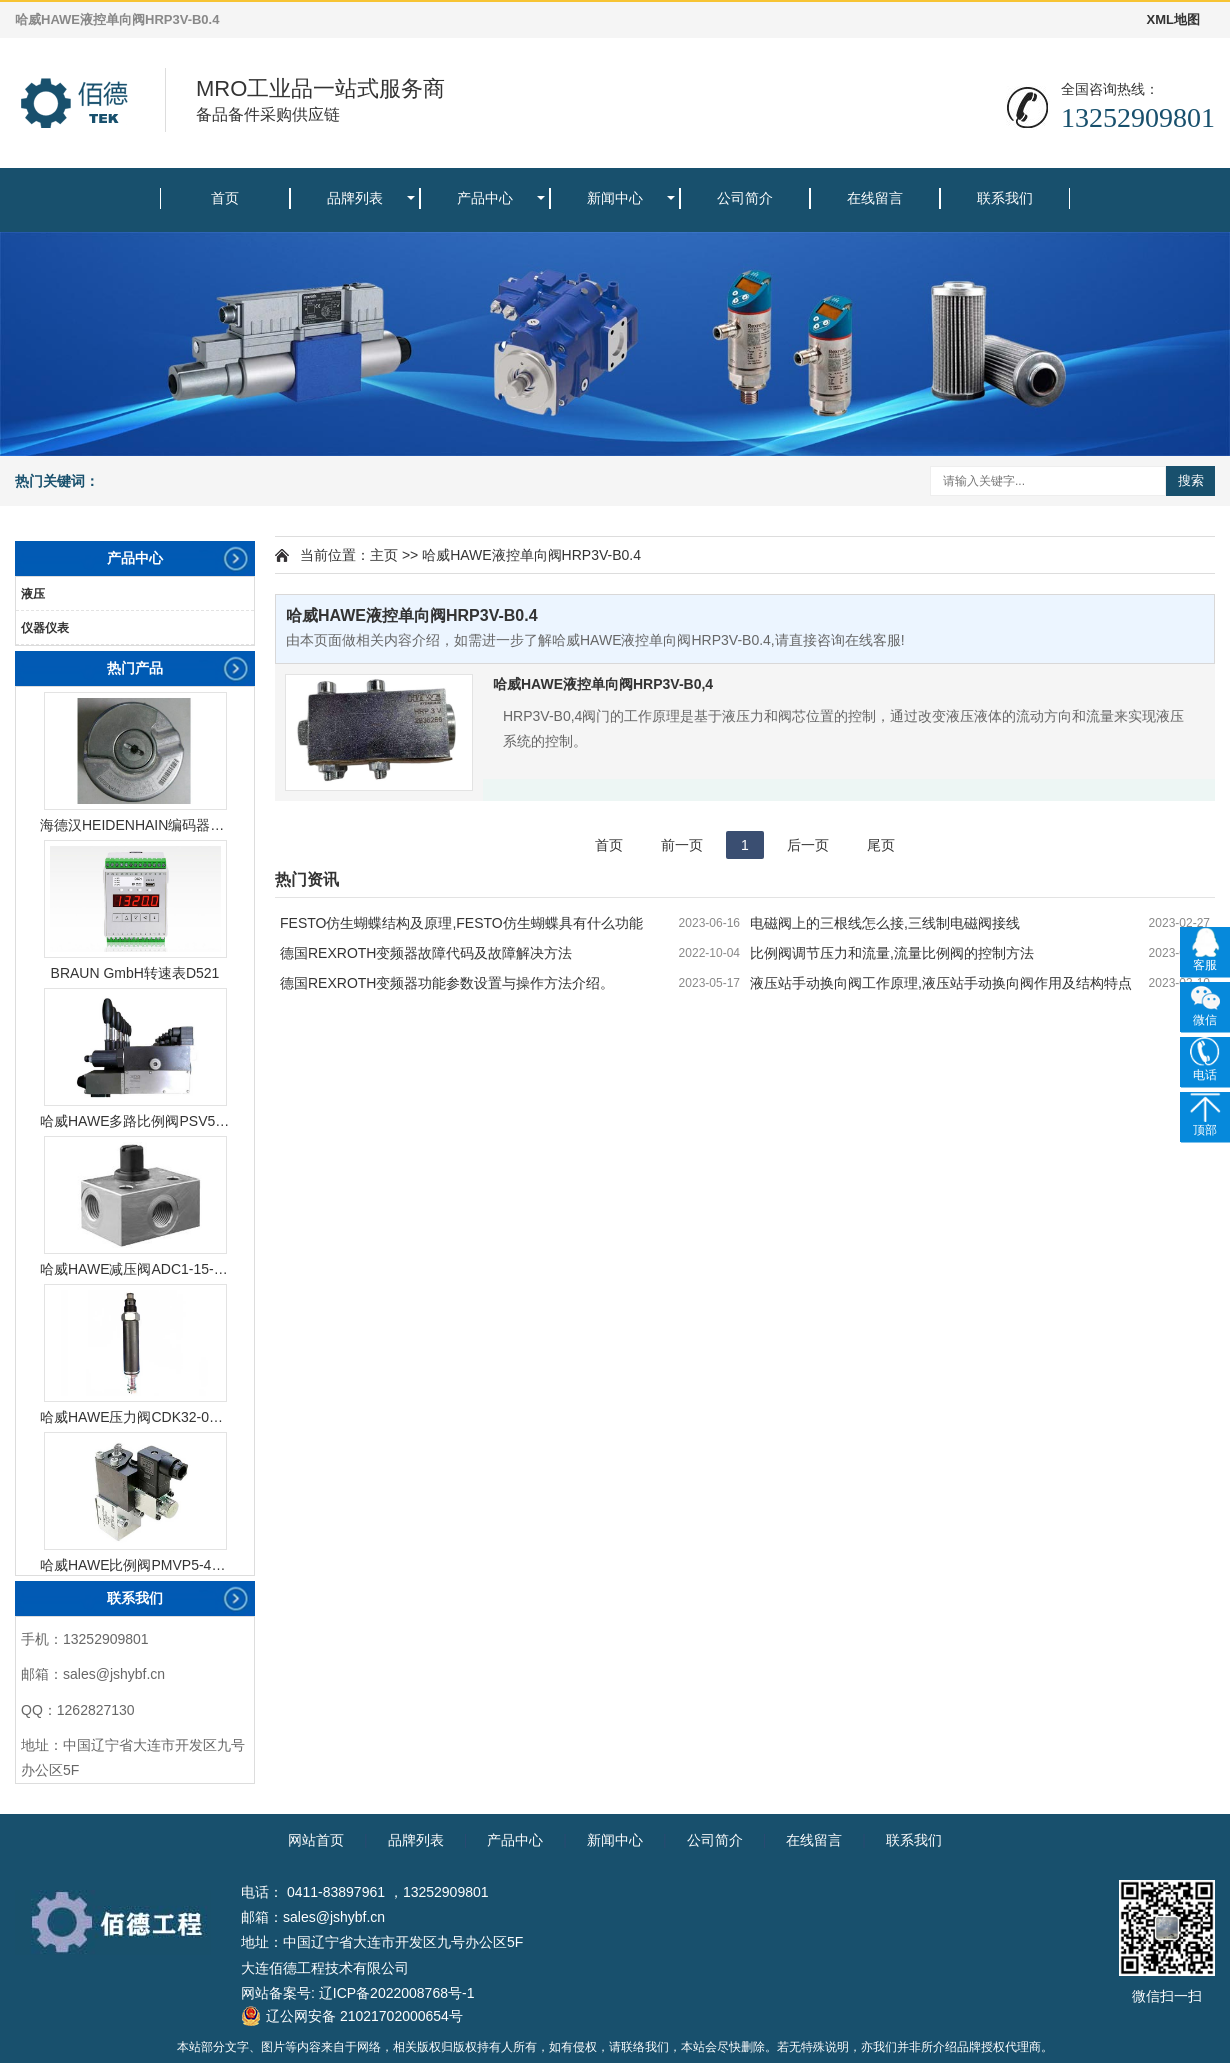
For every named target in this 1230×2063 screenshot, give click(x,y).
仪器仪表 (45, 628)
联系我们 (1005, 198)
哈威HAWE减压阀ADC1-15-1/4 (135, 1269)
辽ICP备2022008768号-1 (397, 1993)
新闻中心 (615, 198)
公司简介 (745, 198)
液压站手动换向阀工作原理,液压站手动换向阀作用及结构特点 (941, 983)
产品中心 (485, 198)
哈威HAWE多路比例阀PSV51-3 (135, 1121)
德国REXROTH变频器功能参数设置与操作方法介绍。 (447, 983)
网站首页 (316, 1840)
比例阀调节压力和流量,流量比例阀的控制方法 (892, 953)
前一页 (682, 845)
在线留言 (875, 198)
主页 (384, 555)
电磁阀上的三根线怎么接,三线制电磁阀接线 (885, 923)
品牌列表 (355, 198)
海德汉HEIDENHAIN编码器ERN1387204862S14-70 (135, 825)
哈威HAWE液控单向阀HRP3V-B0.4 (531, 555)
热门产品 (135, 668)
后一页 (808, 845)
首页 (225, 198)
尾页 (881, 845)
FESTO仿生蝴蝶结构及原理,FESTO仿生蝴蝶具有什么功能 (461, 923)
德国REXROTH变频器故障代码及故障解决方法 (426, 953)
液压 (33, 594)
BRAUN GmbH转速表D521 (135, 973)
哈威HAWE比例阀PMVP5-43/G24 (135, 1565)
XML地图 (1173, 19)
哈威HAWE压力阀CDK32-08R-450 (135, 1417)
